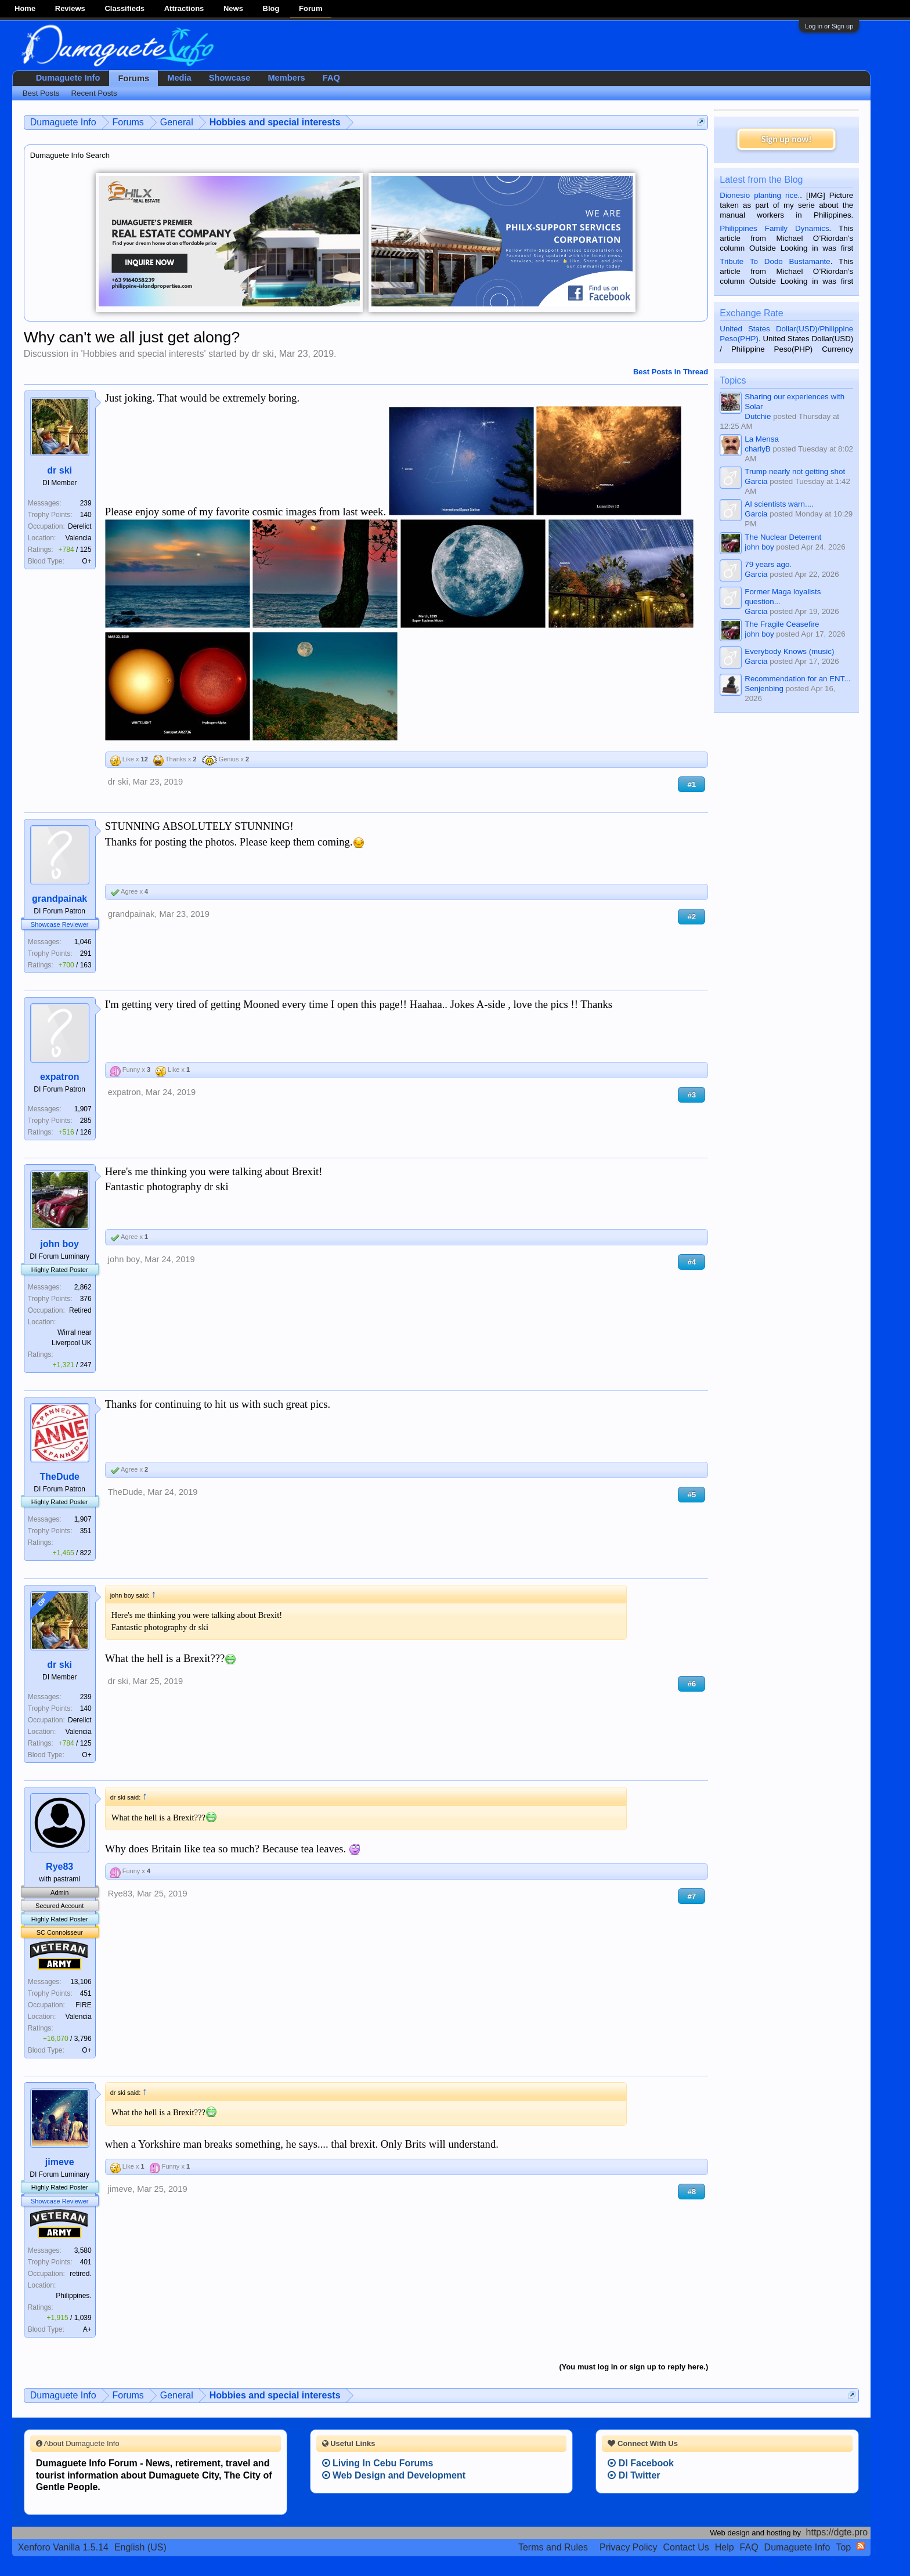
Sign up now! (786, 138)
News (233, 8)
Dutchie (758, 416)
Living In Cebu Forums (378, 2463)
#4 (691, 1262)
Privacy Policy (629, 2547)
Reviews (70, 8)
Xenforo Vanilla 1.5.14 (63, 2547)
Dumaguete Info (68, 77)
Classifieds (124, 8)
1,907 (83, 1109)
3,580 (83, 2250)
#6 (691, 1683)
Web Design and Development (394, 2475)
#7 (691, 1896)
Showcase (230, 77)
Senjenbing (764, 688)
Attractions (184, 8)
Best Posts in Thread (670, 371)
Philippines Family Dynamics (774, 228)
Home (25, 8)
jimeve (59, 2162)
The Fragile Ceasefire (782, 624)
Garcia (756, 481)
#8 (691, 2191)
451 (86, 1993)
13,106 (81, 1982)
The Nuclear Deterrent (783, 537)
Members (286, 77)
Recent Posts (94, 93)
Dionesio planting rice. (760, 195)
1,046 (83, 942)
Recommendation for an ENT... (797, 678)
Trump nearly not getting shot (795, 471)
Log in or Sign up (829, 26)
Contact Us (686, 2547)
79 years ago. (768, 564)
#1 (691, 784)
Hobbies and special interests (143, 354)
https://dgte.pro (837, 2532)
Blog (271, 8)
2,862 (83, 1287)
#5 (691, 1494)
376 (86, 1299)
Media (179, 77)
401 (86, 2262)
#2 (691, 916)
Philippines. (73, 2296)
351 (86, 1531)
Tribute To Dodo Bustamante (775, 261)
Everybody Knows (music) (789, 651)
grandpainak (59, 899)
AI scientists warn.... (779, 504)
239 (86, 503)
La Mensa (762, 439)
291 (86, 953)
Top (843, 2547)
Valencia (79, 538)
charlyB (757, 449)
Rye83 (59, 1867)
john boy (59, 1244)
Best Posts (41, 93)
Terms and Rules (553, 2547)
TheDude (59, 1477)
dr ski (263, 354)
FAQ (331, 77)
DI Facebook (641, 2463)
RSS (861, 2546)
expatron (60, 1077)
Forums (133, 78)
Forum (310, 8)
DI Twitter (634, 2475)
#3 (691, 1094)
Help (724, 2547)
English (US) (140, 2547)
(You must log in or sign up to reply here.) (633, 2366)
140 (86, 515)
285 (86, 1121)
